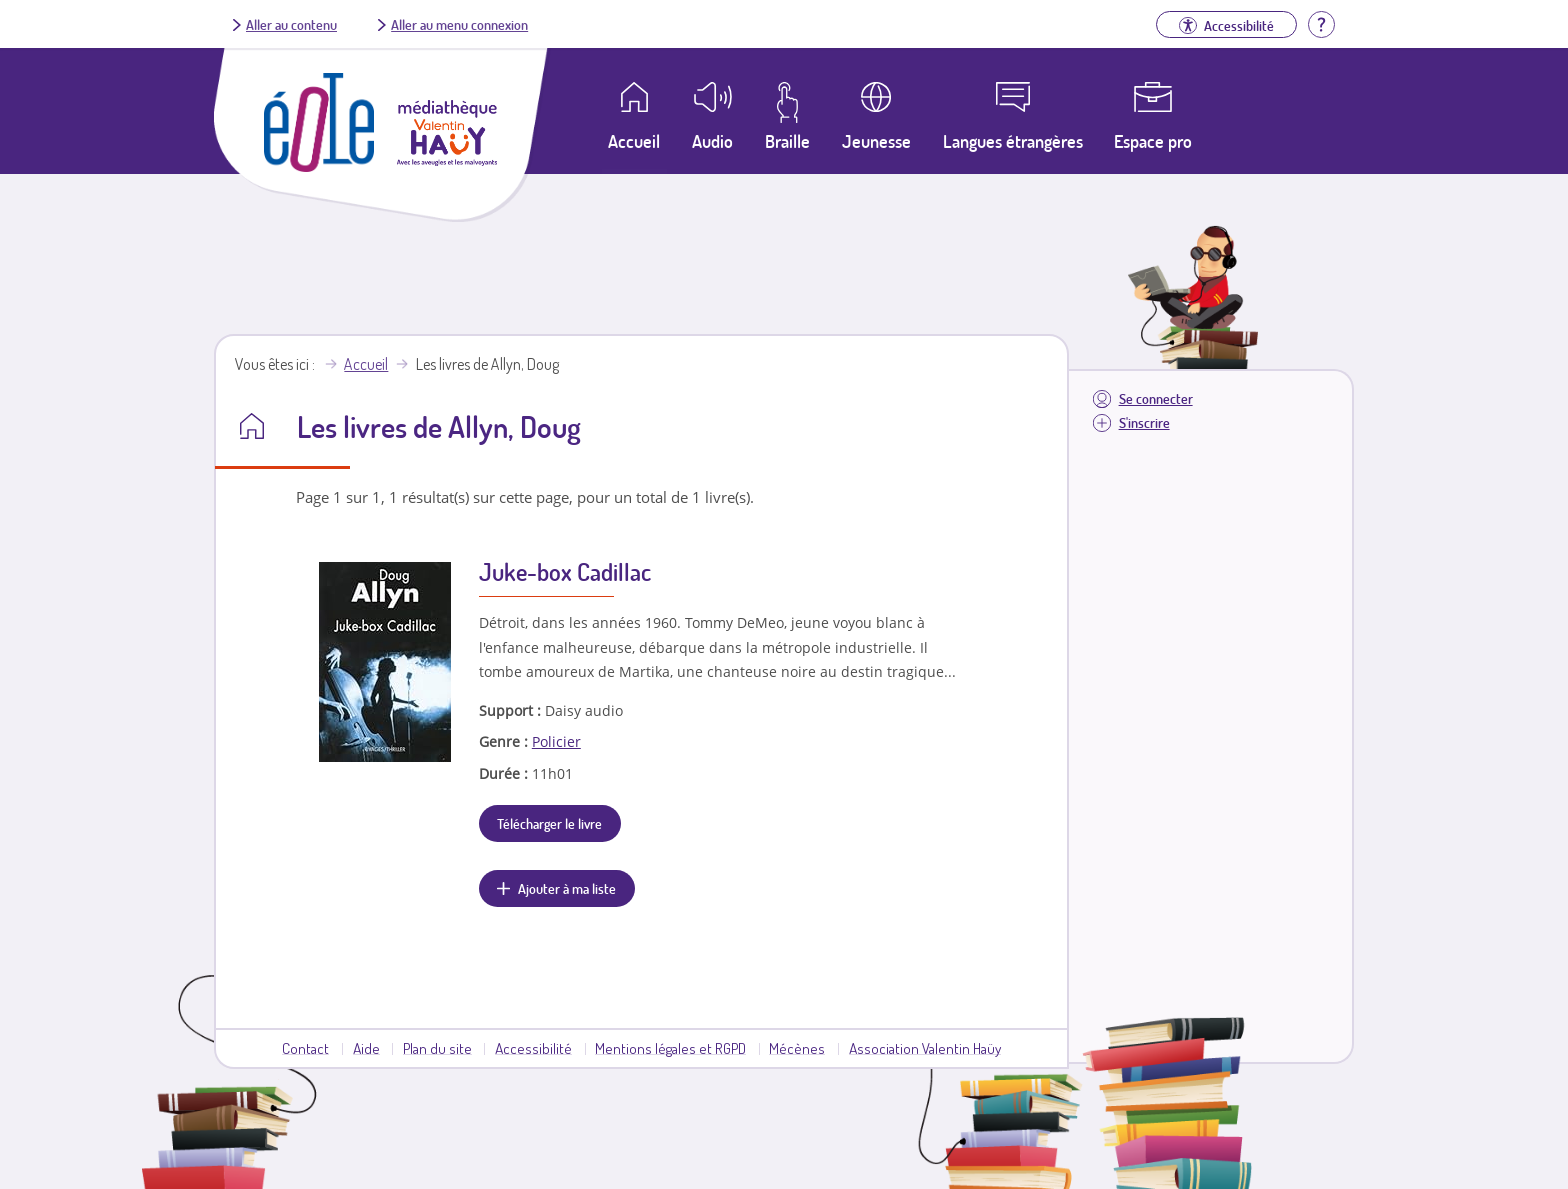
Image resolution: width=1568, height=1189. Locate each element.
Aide (366, 1048)
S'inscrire (1144, 422)
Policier (556, 741)
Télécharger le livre (549, 823)
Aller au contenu (291, 24)
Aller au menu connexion (459, 24)
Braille (787, 141)
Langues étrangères (1013, 141)
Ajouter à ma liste (567, 888)
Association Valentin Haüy (925, 1048)
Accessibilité (533, 1048)
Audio (712, 141)
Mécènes (797, 1048)
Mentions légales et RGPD (670, 1048)
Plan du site (437, 1048)
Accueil (366, 364)
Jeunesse (876, 141)
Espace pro (1153, 141)
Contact (305, 1048)
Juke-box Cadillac (565, 571)
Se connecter (1156, 398)
